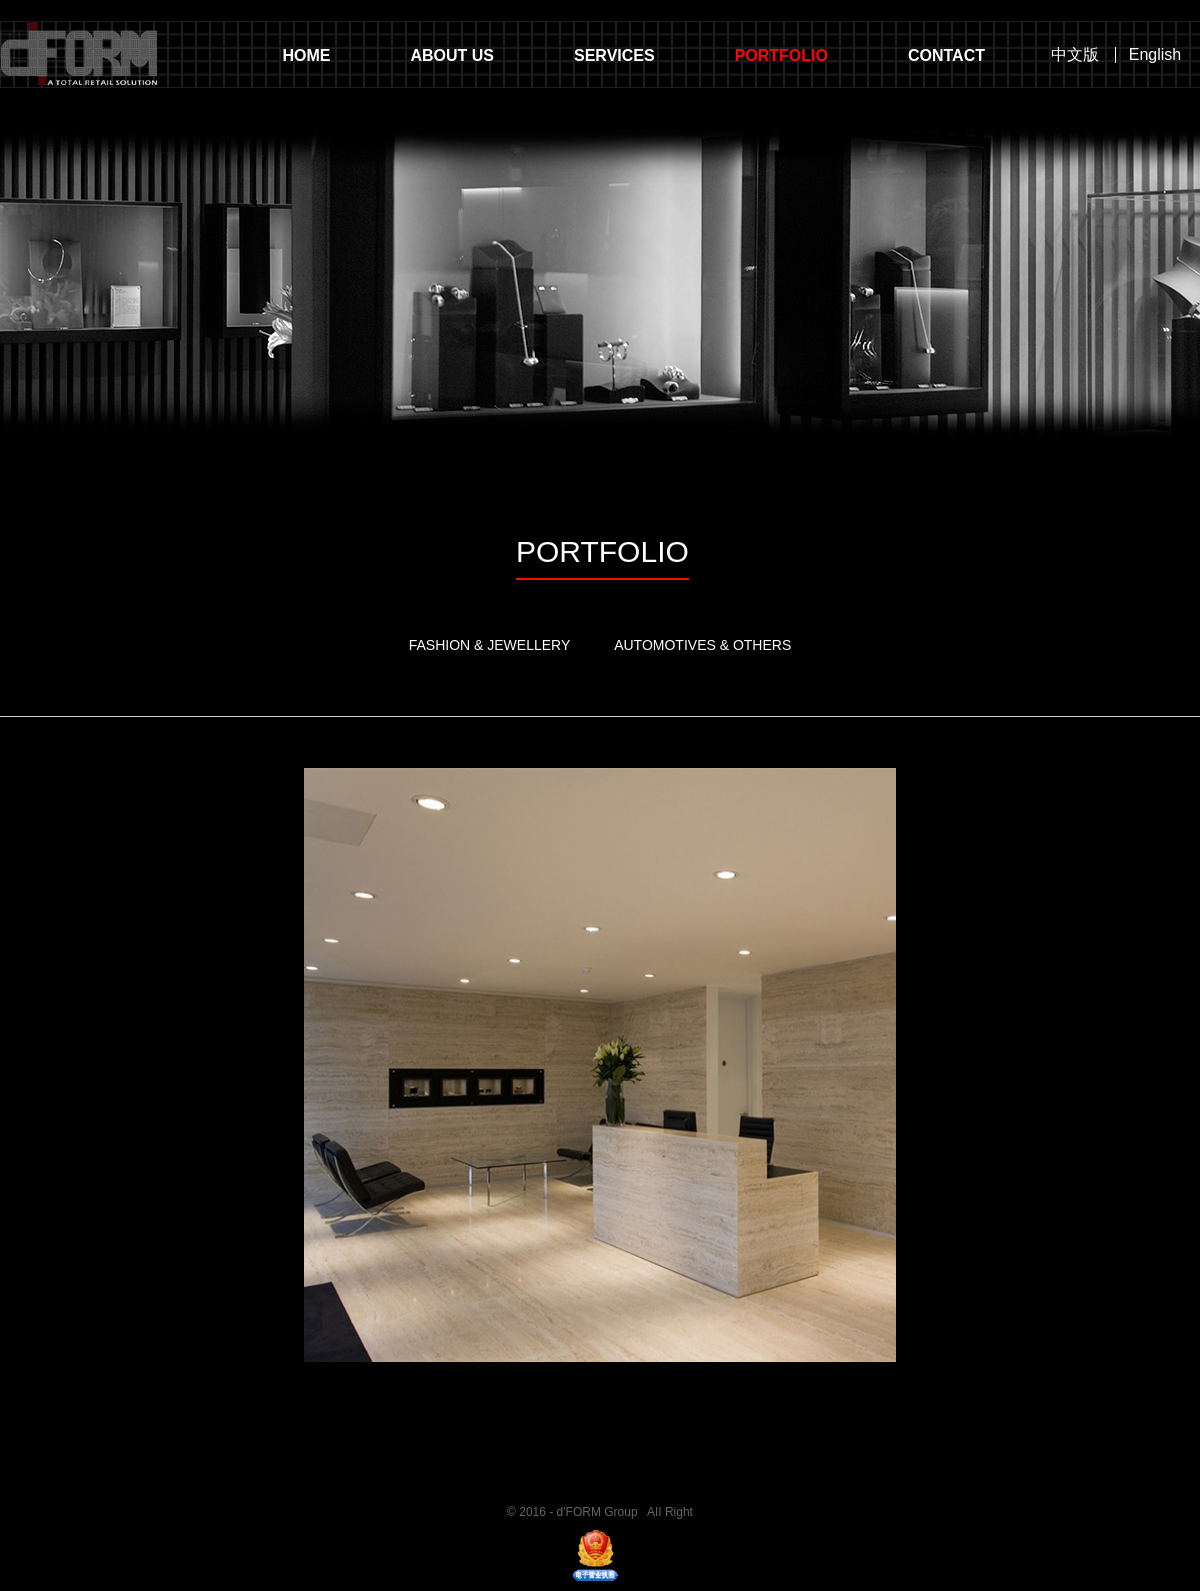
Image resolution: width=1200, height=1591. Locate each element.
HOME (306, 55)
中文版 (1075, 55)
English (1155, 55)
